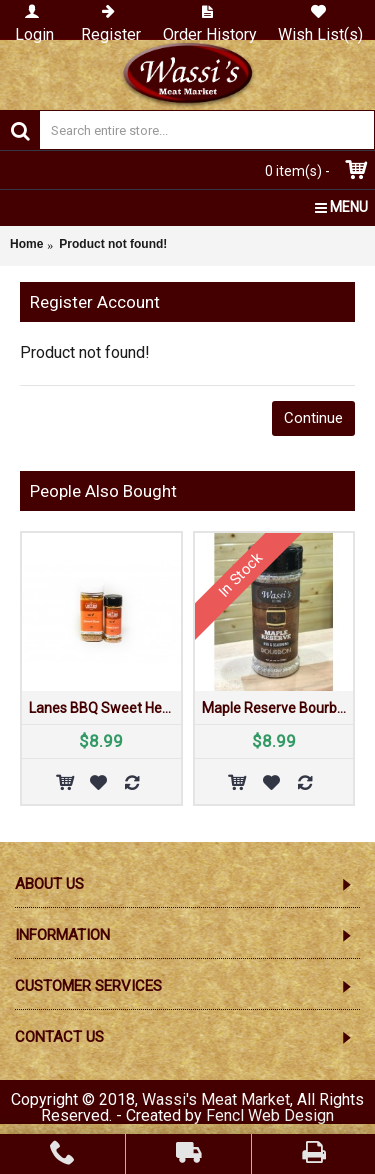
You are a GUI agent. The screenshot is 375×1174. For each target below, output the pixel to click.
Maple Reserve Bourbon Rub (278, 708)
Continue (313, 418)
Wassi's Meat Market (216, 1099)
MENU (341, 207)
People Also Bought (103, 491)
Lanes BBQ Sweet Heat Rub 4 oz (105, 708)
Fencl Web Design (270, 1115)
